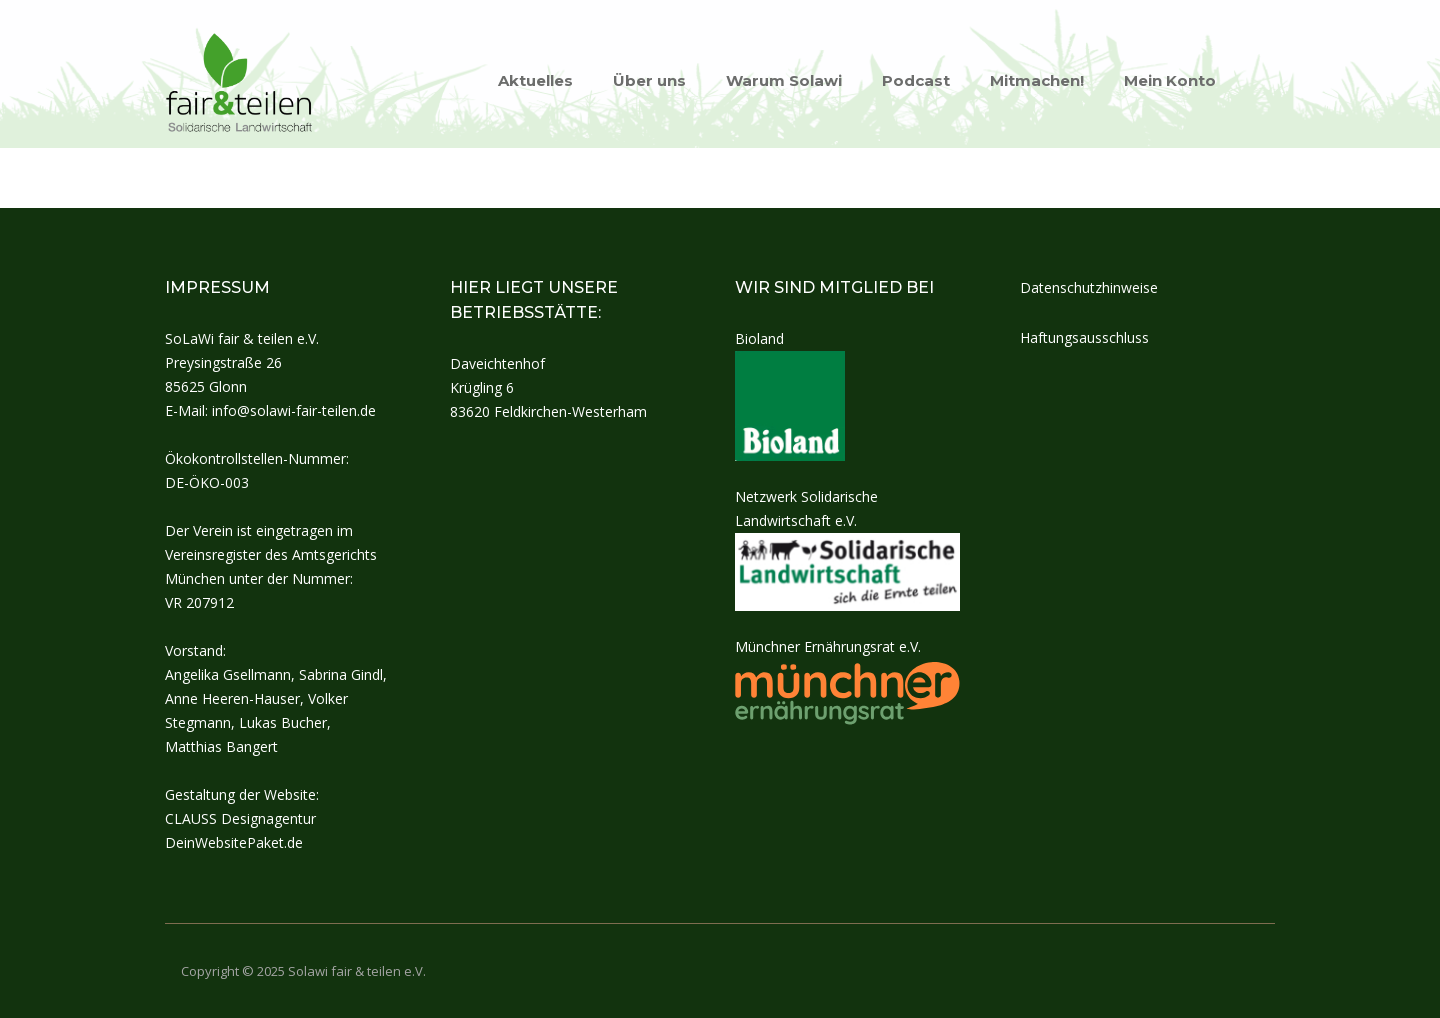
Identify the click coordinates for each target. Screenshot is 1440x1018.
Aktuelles (535, 80)
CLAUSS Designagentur (240, 818)
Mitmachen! (1037, 80)
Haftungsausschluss (1084, 337)
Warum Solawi (784, 80)
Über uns (649, 80)
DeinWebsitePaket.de (234, 842)
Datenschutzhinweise (1089, 287)
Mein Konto (1170, 80)
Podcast (916, 80)
